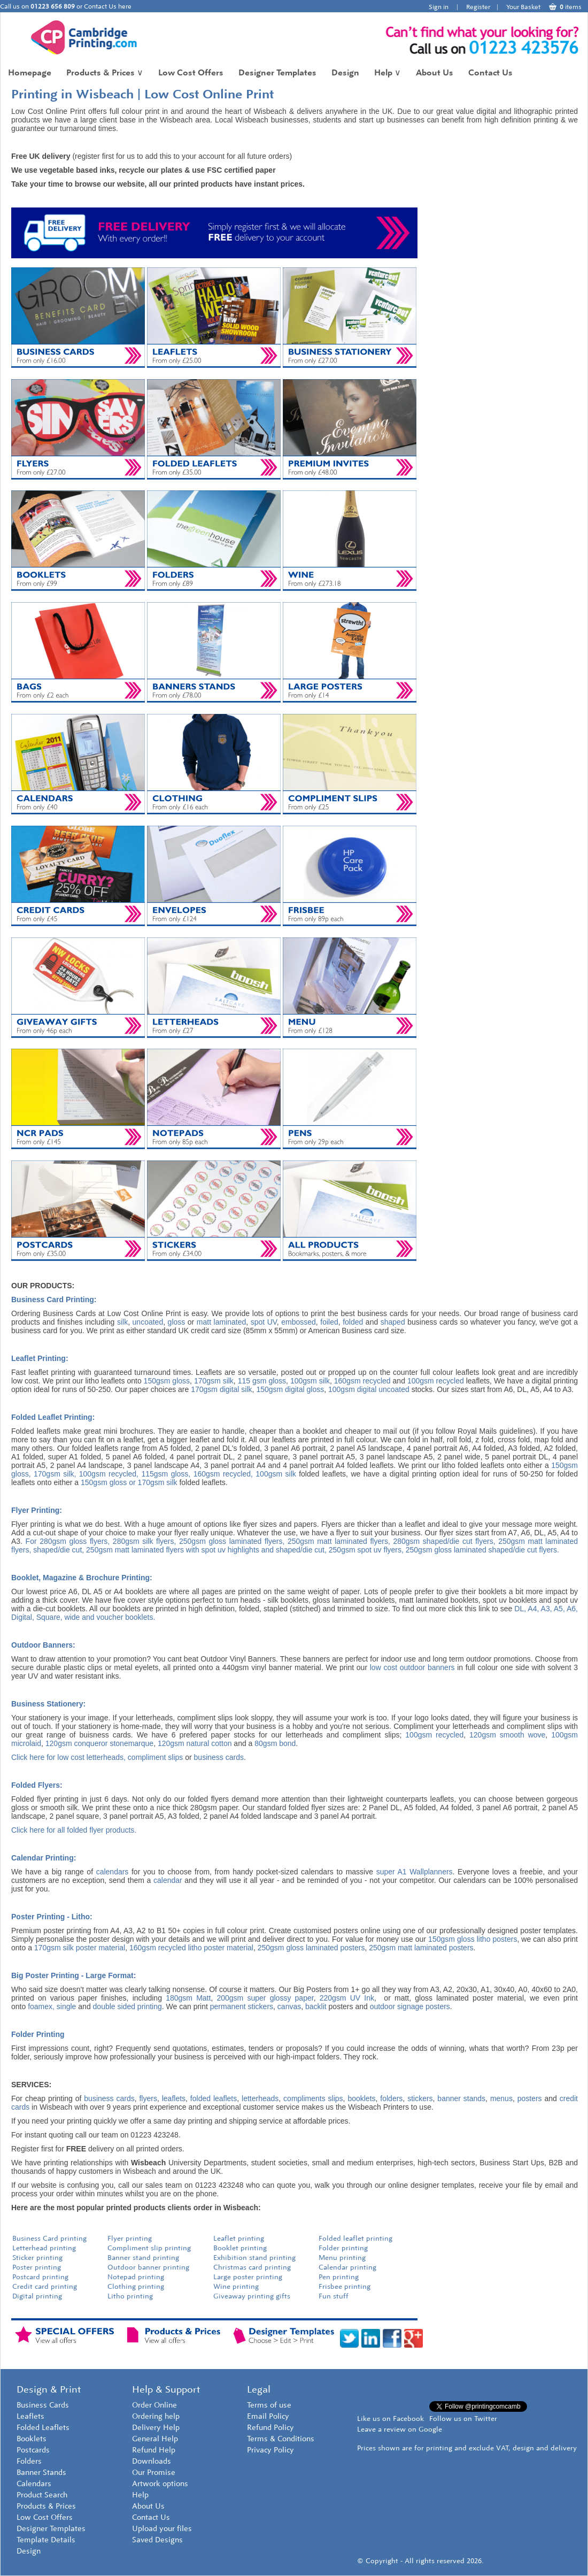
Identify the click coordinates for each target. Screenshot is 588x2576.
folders (391, 2098)
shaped (393, 1322)
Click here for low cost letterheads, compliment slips (97, 1757)
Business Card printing (49, 2238)
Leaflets (30, 2416)
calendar (167, 1880)
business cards (219, 1757)
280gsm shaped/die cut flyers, (444, 1541)
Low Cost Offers (190, 72)
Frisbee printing (344, 2286)
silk (122, 1322)
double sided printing (127, 2006)
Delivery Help (156, 2427)
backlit (316, 2006)
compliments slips (313, 2098)
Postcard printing (40, 2277)
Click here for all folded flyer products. (73, 1830)
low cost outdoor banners (412, 1667)
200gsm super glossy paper (264, 1998)
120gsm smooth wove (507, 1735)
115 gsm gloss (262, 1381)
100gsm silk (310, 1381)
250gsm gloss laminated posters (311, 1947)
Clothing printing (135, 2286)
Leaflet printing (238, 2238)
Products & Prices (104, 72)
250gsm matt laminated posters (421, 1947)
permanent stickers (241, 2006)
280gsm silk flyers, (144, 1541)
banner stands (461, 2098)
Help (387, 72)
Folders (29, 2461)
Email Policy (268, 2416)
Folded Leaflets (43, 2427)
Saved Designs (157, 2539)
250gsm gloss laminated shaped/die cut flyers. (482, 1549)
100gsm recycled (435, 1381)
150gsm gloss (167, 1381)
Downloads (151, 2461)
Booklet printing (241, 2248)
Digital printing (37, 2296)
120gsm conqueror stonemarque (99, 1743)
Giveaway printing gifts (251, 2296)
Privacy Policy (270, 2450)
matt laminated (221, 1322)
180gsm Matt (188, 1998)
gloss (176, 1322)
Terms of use (269, 2405)
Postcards (33, 2450)
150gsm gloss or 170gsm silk (129, 1482)
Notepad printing (135, 2277)
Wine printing (236, 2286)
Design (345, 72)
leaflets (173, 2098)
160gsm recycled (362, 1381)
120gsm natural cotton (195, 1743)
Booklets (32, 2438)
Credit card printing (44, 2286)
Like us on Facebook (390, 2418)
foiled (329, 1322)
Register (478, 7)
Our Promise (153, 2472)
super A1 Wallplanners (414, 1871)
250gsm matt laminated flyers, (339, 1541)
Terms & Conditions (280, 2438)
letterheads (260, 2098)
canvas (289, 2006)
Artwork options (160, 2483)
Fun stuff (334, 2296)
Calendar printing (347, 2267)
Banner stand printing (143, 2258)
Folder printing (343, 2248)
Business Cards (43, 2405)
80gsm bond (275, 1743)
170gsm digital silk (221, 1389)
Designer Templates (277, 72)
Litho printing (130, 2296)
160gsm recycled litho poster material (191, 1947)
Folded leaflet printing (355, 2238)
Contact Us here (107, 6)
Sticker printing (37, 2258)
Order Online (154, 2405)
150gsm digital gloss (290, 1389)
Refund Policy (270, 2427)
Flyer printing (129, 2238)
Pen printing (339, 2277)
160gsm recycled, (223, 1474)
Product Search (42, 2495)
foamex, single (52, 2006)
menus (501, 2098)
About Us (434, 72)
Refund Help (153, 2450)
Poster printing (36, 2267)
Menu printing (342, 2258)
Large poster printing (247, 2277)
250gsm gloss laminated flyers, (231, 1541)
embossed (298, 1322)
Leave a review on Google (399, 2429)
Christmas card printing (252, 2267)
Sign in (438, 7)
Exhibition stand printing (254, 2258)
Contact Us (490, 72)
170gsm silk (214, 1381)
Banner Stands (41, 2472)
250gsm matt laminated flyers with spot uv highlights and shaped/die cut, (206, 1549)
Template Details (46, 2539)
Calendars (34, 2483)
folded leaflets (213, 2098)
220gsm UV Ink (347, 1998)
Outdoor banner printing (148, 2267)
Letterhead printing (44, 2248)
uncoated (148, 1322)
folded (353, 1322)
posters (529, 2098)
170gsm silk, (55, 1474)
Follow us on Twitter (463, 2418)
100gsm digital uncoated (368, 1389)
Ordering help (156, 2416)
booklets (361, 2098)
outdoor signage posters (410, 2006)
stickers (419, 2098)
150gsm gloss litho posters (472, 1939)
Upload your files (162, 2528)
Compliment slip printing (149, 2248)
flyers (148, 2098)
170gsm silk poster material (79, 1947)
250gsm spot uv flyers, (367, 1549)
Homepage (29, 72)
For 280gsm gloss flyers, (68, 1541)
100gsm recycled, (108, 1474)
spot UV (264, 1322)
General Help (155, 2438)
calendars (112, 1871)
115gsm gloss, (165, 1474)
